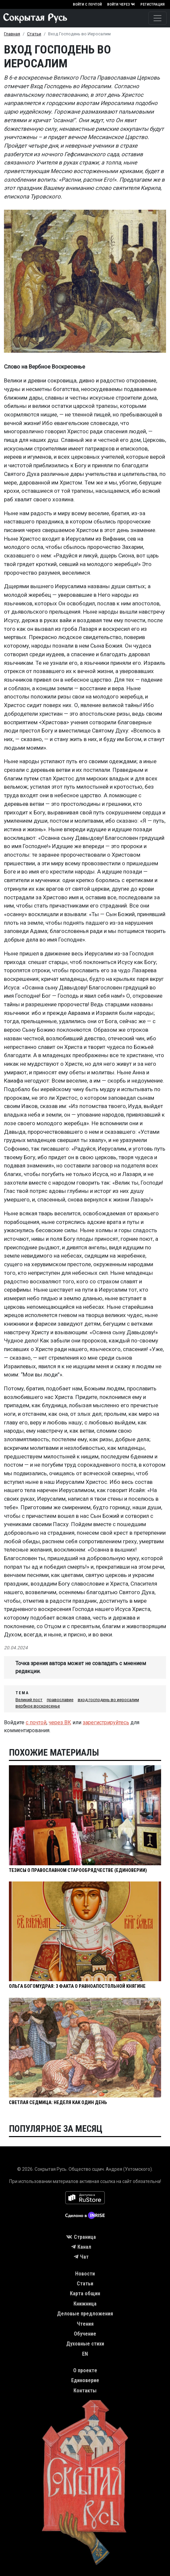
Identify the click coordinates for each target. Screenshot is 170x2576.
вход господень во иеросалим (108, 1699)
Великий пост (28, 1699)
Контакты (85, 2390)
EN (85, 2354)
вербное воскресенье (37, 1705)
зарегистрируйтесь (106, 1722)
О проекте (85, 2370)
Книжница (85, 2304)
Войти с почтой (87, 4)
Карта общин (85, 2293)
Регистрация (152, 4)
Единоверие (85, 2380)
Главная (12, 33)
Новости (85, 2274)
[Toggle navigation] (157, 18)
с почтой (36, 1722)
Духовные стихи (85, 2344)
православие (60, 1699)
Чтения (85, 2324)
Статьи (34, 33)
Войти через (121, 4)
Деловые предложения (85, 2313)
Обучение (85, 2334)
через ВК (60, 1722)
